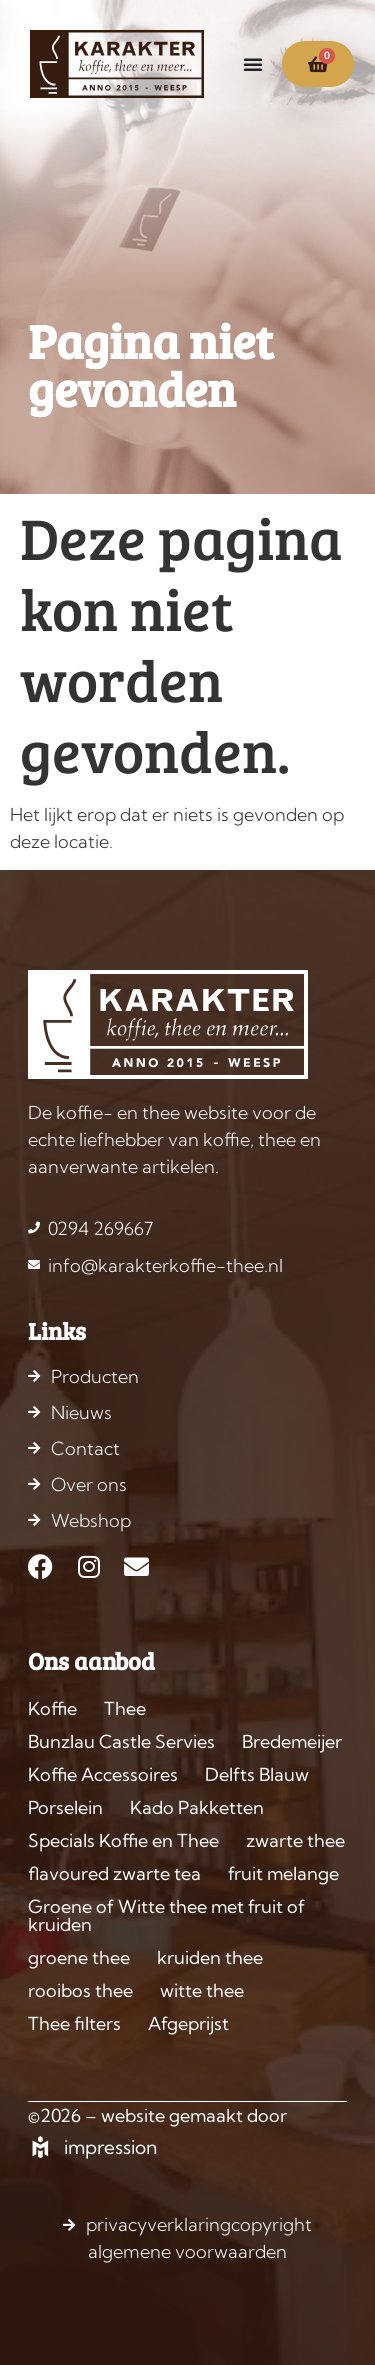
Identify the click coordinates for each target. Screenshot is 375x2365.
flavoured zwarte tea (114, 1873)
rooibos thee (80, 1990)
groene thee (79, 1957)
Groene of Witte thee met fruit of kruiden (166, 1915)
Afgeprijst (188, 2023)
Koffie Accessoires (103, 1774)
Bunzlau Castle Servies (121, 1741)
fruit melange (283, 1873)
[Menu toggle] (253, 64)
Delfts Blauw (257, 1774)
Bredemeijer (292, 1741)
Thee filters (74, 2023)
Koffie (52, 1708)
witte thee (202, 1990)
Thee (125, 1708)
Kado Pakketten (197, 1807)
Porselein (65, 1807)
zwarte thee (295, 1840)
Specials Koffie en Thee (123, 1840)
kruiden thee (210, 1957)
